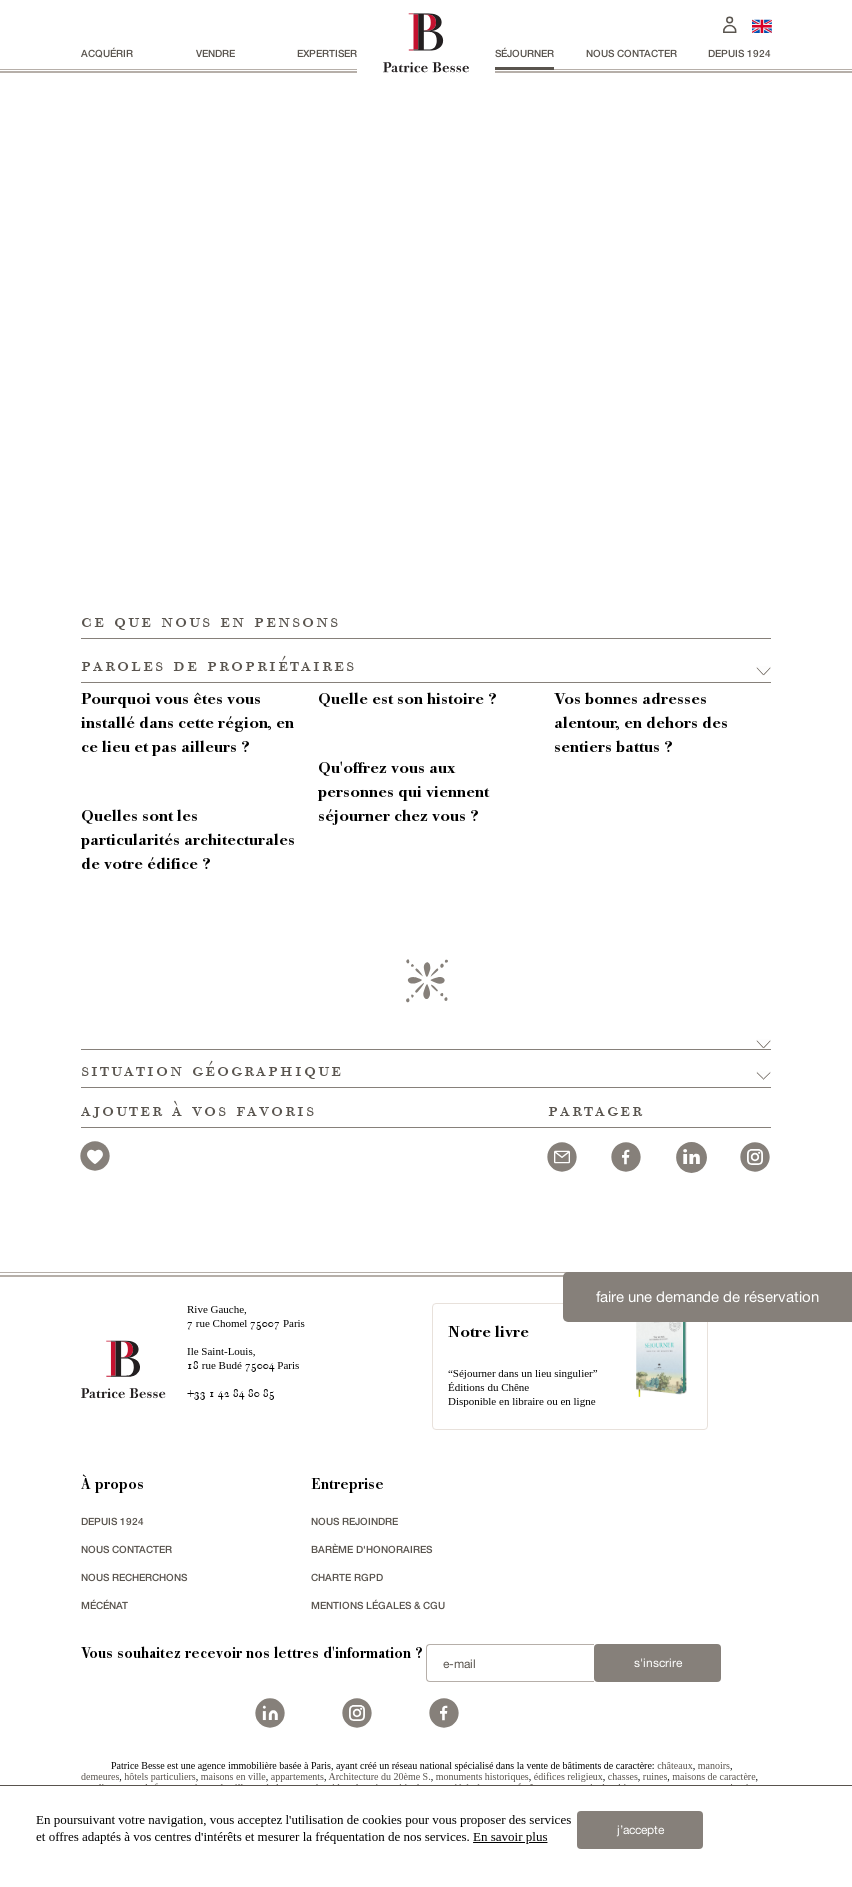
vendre (215, 53)
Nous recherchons (134, 1577)
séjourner (524, 53)
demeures (100, 1776)
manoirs (714, 1765)
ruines (655, 1776)
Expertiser (327, 53)
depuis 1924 (739, 53)
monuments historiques (482, 1776)
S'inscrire (658, 1663)
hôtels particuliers (159, 1776)
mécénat (104, 1605)
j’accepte (640, 1830)
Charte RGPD (347, 1577)
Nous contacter (631, 53)
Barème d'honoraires (371, 1549)
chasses (623, 1776)
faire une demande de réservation (707, 1296)
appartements (297, 1776)
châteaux (675, 1765)
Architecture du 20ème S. (379, 1776)
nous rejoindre (354, 1521)
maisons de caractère (713, 1776)
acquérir (107, 53)
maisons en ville (233, 1776)
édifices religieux (568, 1776)
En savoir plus (510, 1836)
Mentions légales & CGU (378, 1605)
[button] (426, 661)
